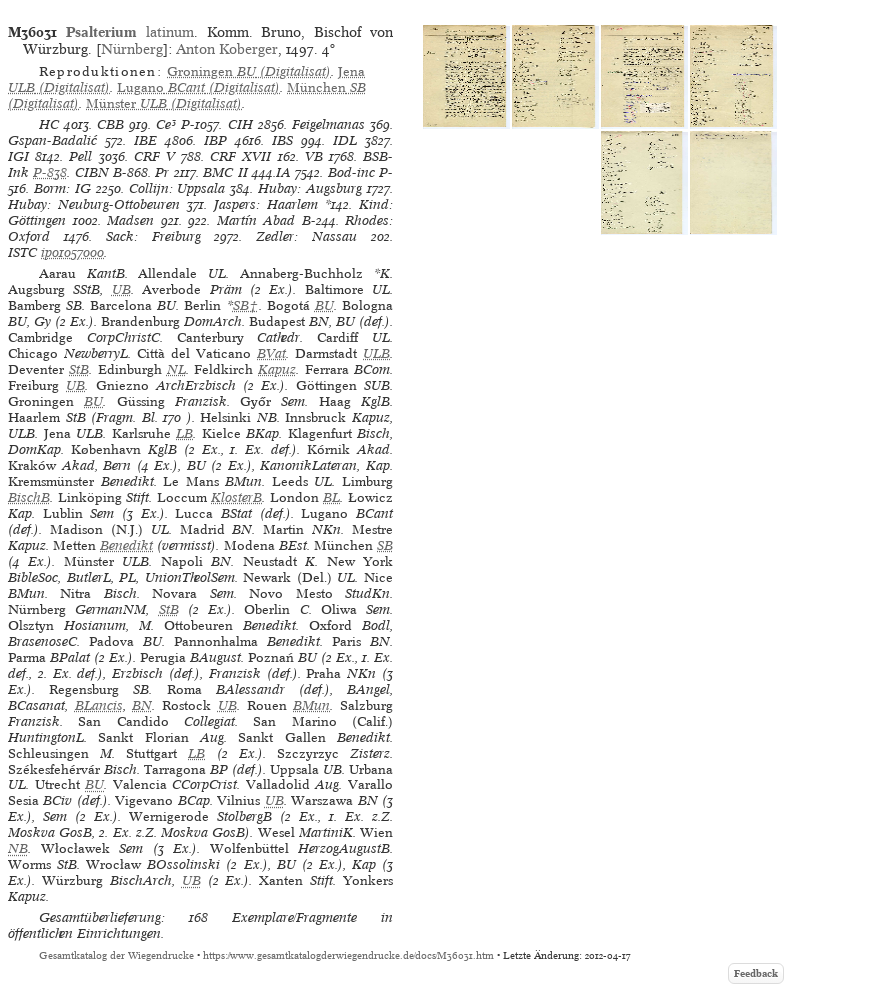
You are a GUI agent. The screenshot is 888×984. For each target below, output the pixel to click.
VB (314, 156)
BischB (29, 497)
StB (79, 369)
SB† (246, 305)
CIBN (92, 172)
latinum (130, 32)
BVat (271, 353)
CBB (110, 124)
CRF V (154, 156)
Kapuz (277, 369)
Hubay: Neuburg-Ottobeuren (94, 204)
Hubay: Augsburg (310, 188)
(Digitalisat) (249, 71)
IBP (215, 140)
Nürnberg (132, 49)
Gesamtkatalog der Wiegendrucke (116, 955)
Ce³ (166, 124)
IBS (282, 140)
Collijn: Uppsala (177, 188)
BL (331, 497)
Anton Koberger (227, 49)
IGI (18, 156)
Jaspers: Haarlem (266, 204)
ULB (376, 353)
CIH (240, 124)
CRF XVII (240, 156)
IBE (145, 140)
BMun (311, 705)
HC (49, 124)
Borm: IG (62, 188)
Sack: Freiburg (153, 236)
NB (18, 848)
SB (385, 545)
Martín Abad (256, 220)
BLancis (99, 705)
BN (142, 705)
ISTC (22, 252)
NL (176, 369)
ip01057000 (72, 252)
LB (184, 433)
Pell (80, 156)
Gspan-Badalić (52, 140)
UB (121, 289)
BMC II (225, 172)
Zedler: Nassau (306, 236)
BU (324, 305)
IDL (345, 140)
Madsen (130, 220)
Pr (162, 172)
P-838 (50, 172)
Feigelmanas (328, 124)
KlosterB (236, 497)
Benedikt (126, 545)
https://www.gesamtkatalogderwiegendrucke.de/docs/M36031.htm (348, 955)
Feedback (756, 973)
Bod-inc (351, 172)
